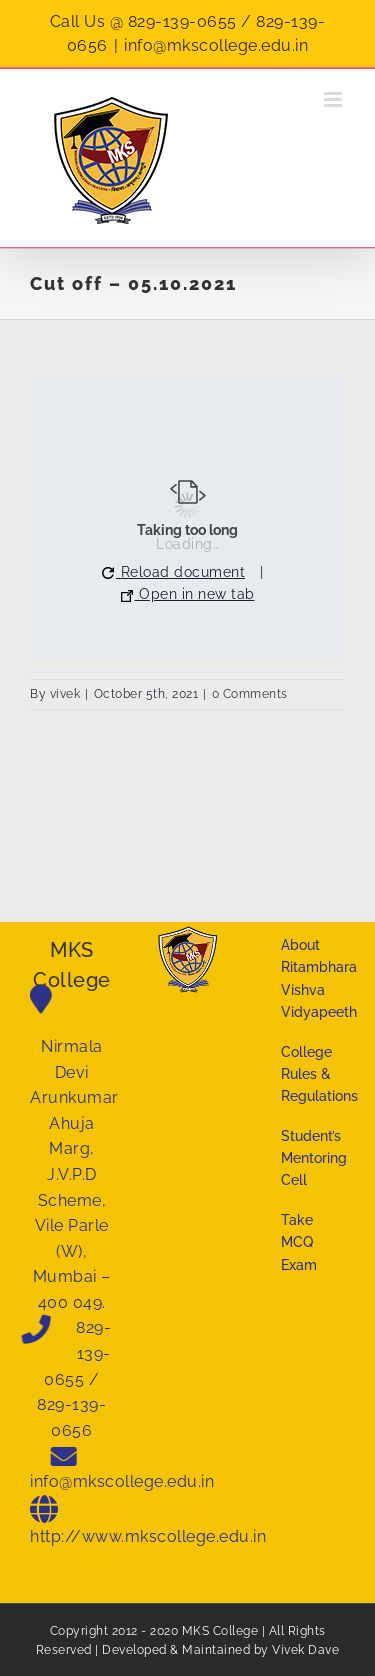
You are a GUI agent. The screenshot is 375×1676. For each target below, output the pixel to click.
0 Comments (250, 694)
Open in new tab (188, 594)
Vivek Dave (305, 1650)
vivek (65, 694)
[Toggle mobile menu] (335, 99)
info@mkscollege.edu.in (216, 45)
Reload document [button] (173, 572)
